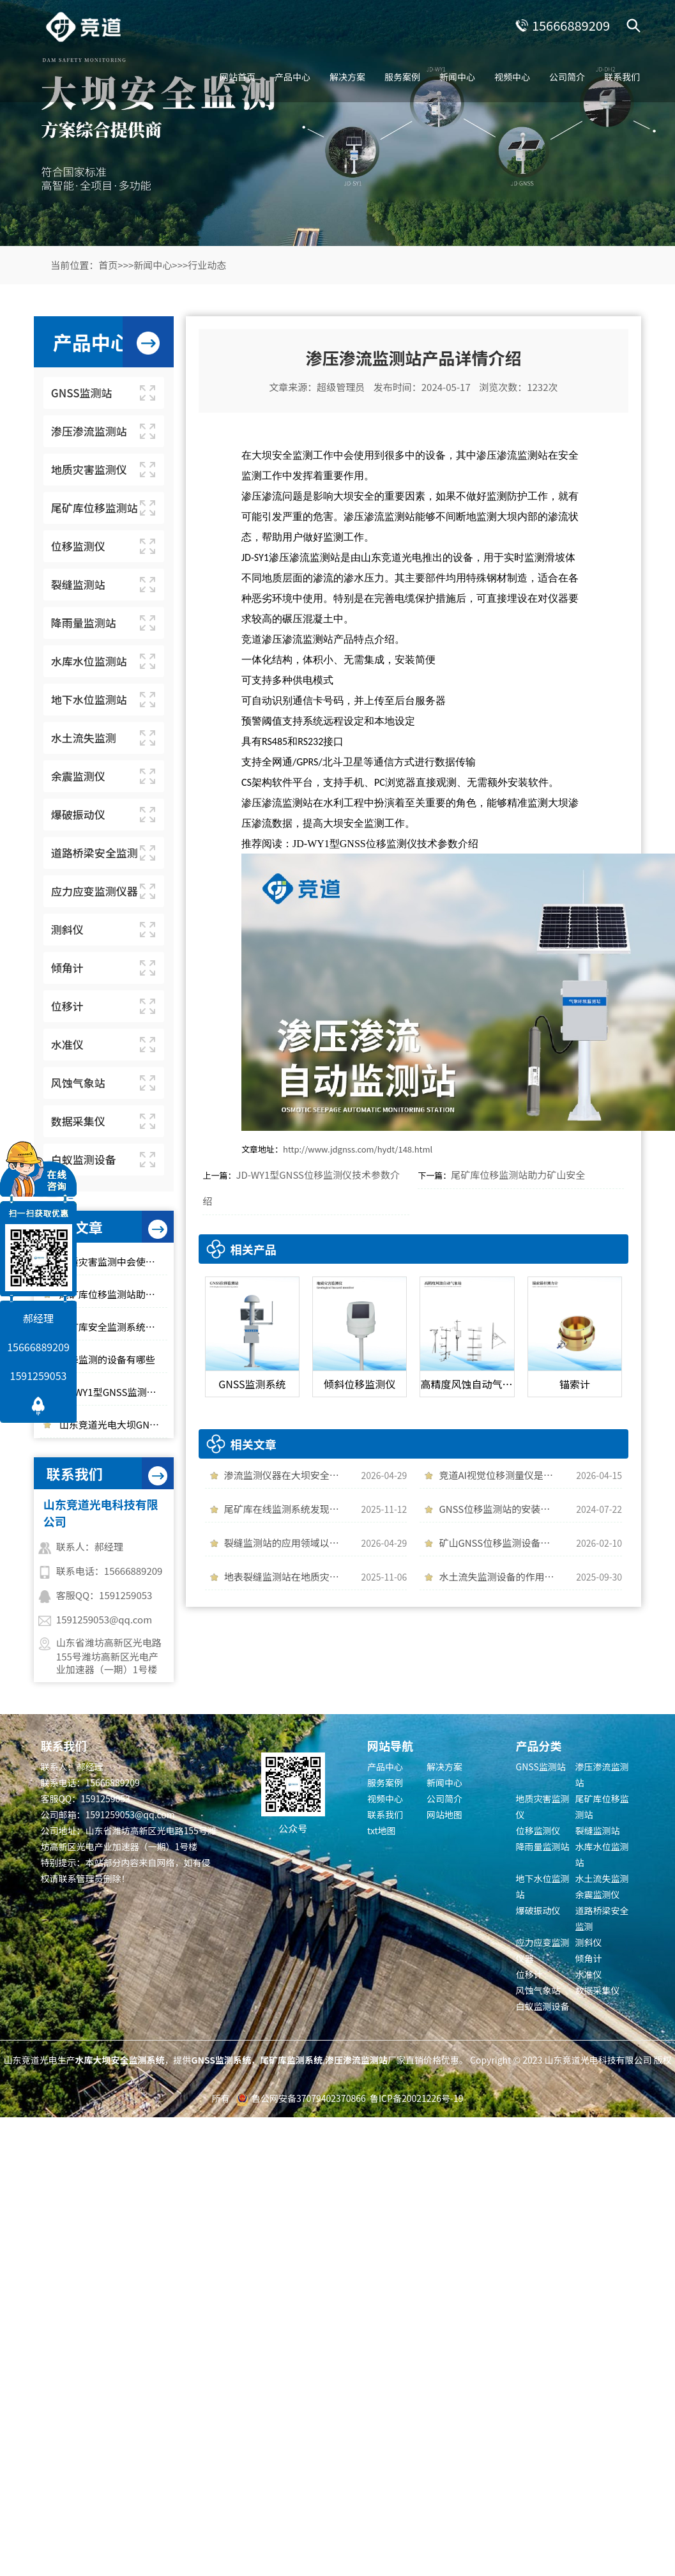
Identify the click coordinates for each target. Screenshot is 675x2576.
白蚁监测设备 (543, 2006)
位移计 (529, 1974)
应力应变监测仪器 (543, 1950)
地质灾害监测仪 (543, 1806)
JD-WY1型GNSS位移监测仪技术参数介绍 (385, 843)
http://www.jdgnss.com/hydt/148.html (357, 1149)
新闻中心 (457, 76)
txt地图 (381, 1830)
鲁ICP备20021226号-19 (416, 2098)
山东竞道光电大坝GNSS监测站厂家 (113, 1424)
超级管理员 (341, 387)
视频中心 (512, 76)
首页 (108, 265)
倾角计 (588, 1958)
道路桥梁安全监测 (602, 1918)
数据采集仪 (597, 1990)
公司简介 (567, 76)
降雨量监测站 (543, 1846)
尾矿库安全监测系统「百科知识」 (113, 1326)
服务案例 (402, 76)
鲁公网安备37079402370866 (309, 2098)
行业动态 (207, 265)
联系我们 (622, 76)
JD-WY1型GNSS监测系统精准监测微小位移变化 (113, 1392)
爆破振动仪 (538, 1910)
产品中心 (292, 76)
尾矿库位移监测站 (602, 1806)
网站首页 (237, 76)
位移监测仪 (538, 1830)
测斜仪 (588, 1942)
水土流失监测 (602, 1878)
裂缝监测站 (597, 1830)
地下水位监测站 (543, 1886)
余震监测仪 (597, 1894)
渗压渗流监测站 (602, 1774)
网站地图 (444, 1814)
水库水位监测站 (602, 1854)
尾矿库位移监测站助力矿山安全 (113, 1294)
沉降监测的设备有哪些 (107, 1359)
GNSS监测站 (541, 1766)
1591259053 (38, 1375)
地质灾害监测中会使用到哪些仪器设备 (113, 1261)
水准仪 (588, 1974)
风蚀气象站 (538, 1990)
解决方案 (347, 76)
